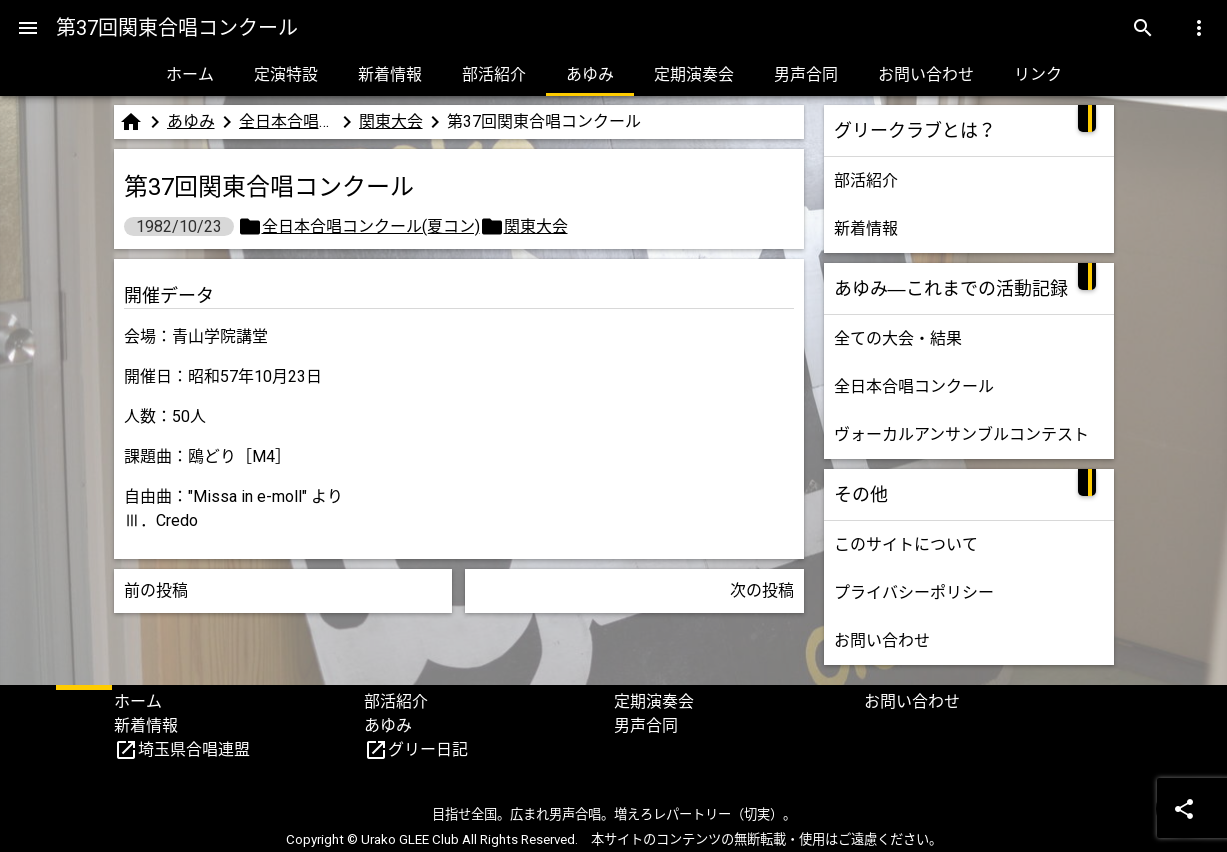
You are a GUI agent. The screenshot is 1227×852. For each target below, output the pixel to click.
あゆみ (590, 74)
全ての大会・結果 (898, 338)
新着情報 (390, 74)
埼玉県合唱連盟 (194, 749)
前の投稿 (156, 590)
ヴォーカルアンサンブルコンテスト (961, 434)
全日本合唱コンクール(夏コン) (287, 121)
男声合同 (806, 74)
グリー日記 (428, 749)
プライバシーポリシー (914, 592)
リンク (1038, 74)
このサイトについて (906, 544)
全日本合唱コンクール (914, 386)
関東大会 (391, 121)
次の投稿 (762, 590)
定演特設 (286, 74)
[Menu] (28, 28)
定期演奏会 (694, 74)
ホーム (190, 74)
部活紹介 (494, 74)
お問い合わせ (926, 74)
